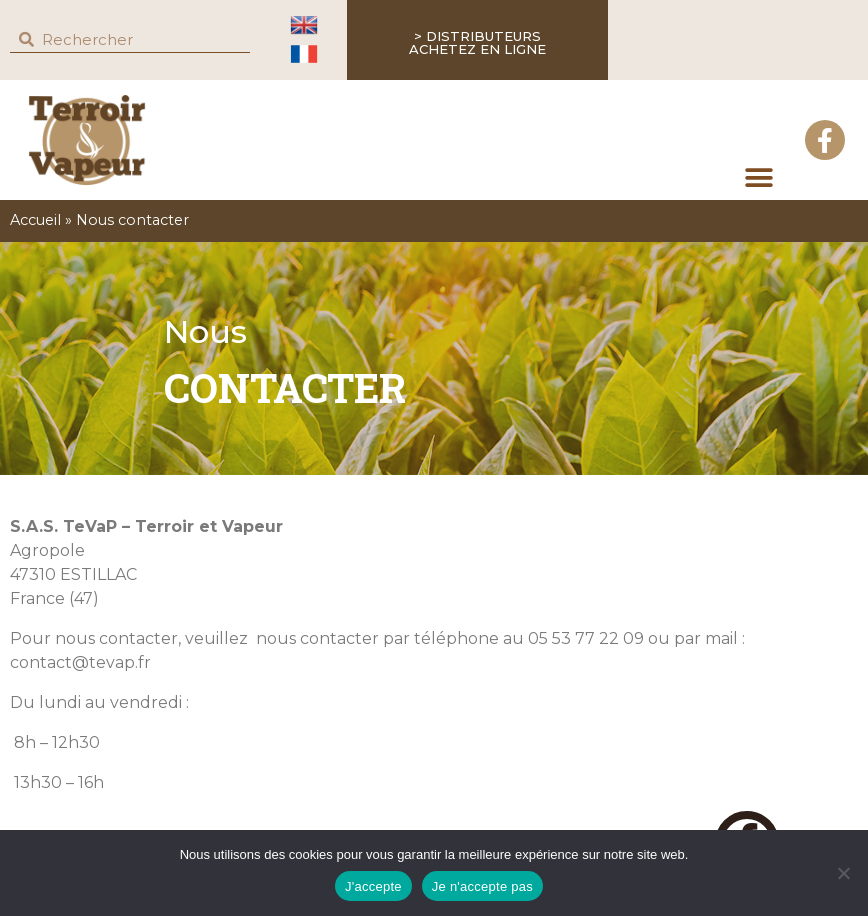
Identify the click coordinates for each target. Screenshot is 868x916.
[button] (758, 177)
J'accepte (373, 886)
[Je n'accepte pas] (843, 873)
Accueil (35, 220)
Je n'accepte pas (482, 886)
